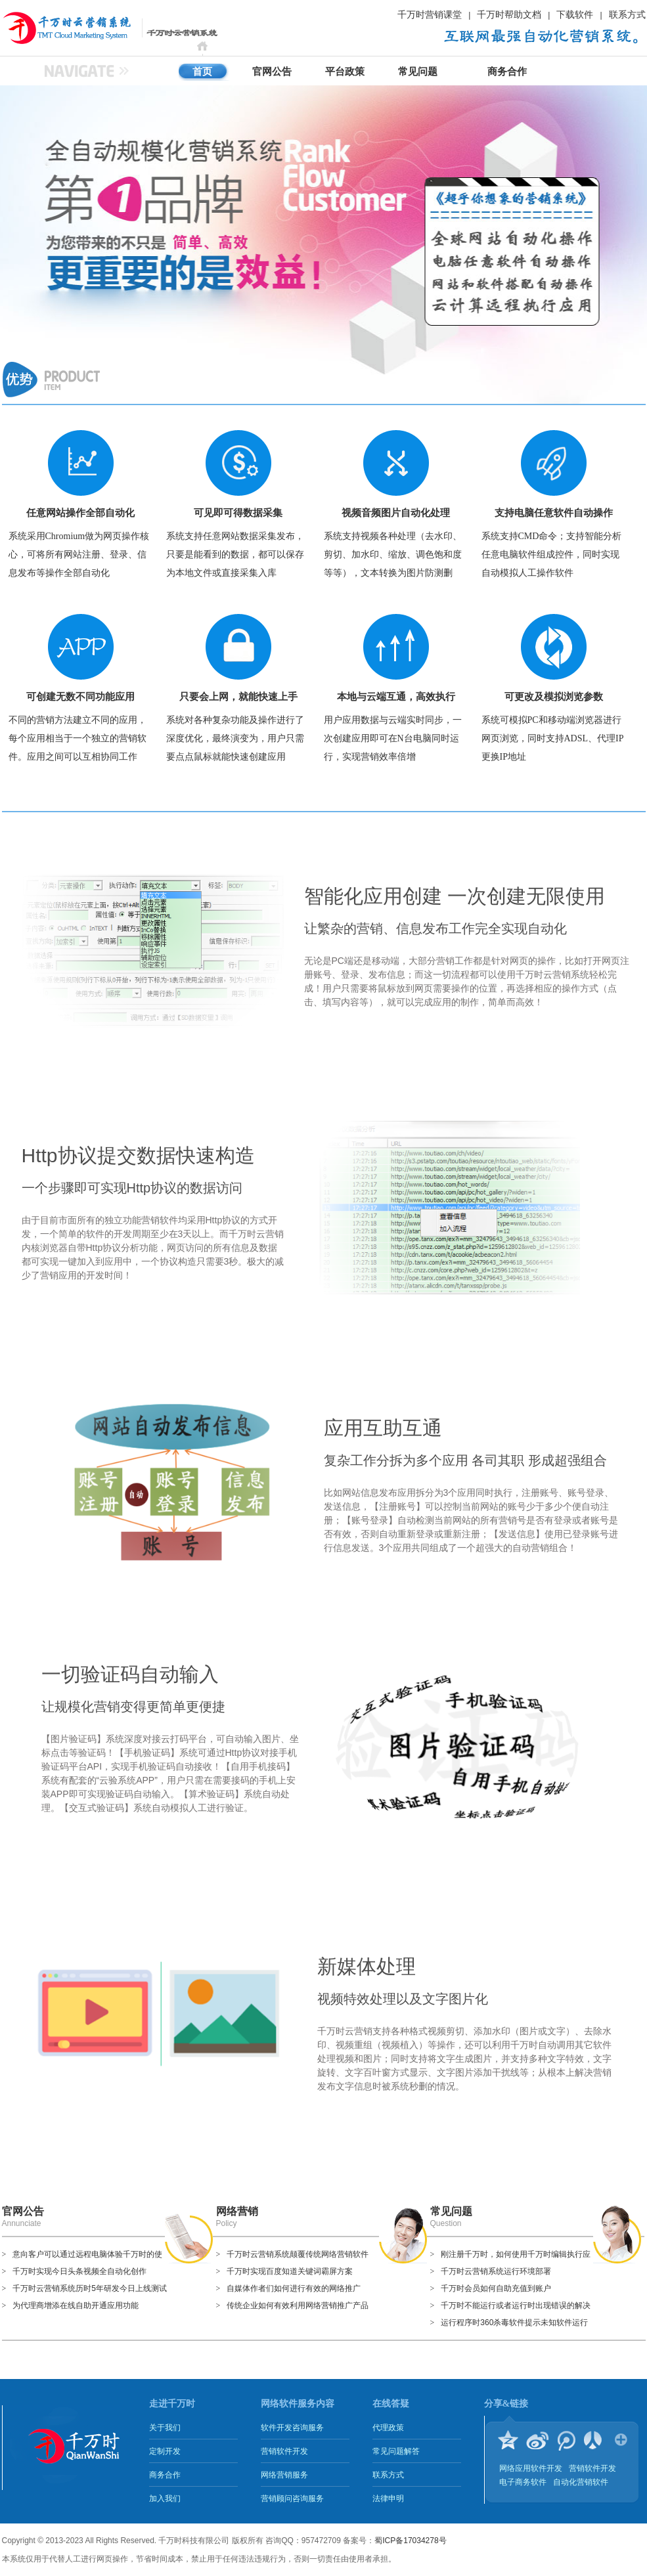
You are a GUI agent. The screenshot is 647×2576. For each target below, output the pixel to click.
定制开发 (165, 2451)
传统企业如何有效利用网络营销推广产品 (297, 2305)
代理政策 (388, 2427)
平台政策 (345, 71)
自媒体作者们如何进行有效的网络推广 (294, 2288)
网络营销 (237, 2211)
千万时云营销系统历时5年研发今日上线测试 (89, 2288)
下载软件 (574, 14)
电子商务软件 (523, 2482)
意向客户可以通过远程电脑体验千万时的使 (87, 2254)
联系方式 (627, 14)
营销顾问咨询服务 (292, 2498)
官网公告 (272, 71)
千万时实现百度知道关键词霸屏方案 (290, 2271)
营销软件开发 (284, 2451)
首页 (202, 71)
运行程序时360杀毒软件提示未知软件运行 (514, 2322)
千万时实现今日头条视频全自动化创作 (79, 2271)
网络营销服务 (284, 2474)
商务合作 (507, 71)
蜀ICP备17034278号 (410, 2540)
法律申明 (388, 2498)
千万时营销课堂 (429, 14)
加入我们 (165, 2498)
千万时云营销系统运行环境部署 (496, 2271)
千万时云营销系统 (51, 27)
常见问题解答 (396, 2451)
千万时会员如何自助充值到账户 (496, 2288)
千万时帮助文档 (509, 14)
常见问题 (417, 71)
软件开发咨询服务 (292, 2427)
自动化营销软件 (580, 2482)
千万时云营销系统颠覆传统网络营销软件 (297, 2254)
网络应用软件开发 (530, 2468)
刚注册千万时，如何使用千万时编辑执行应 (516, 2254)
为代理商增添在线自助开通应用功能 (75, 2305)
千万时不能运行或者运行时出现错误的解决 (516, 2305)
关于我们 (165, 2427)
